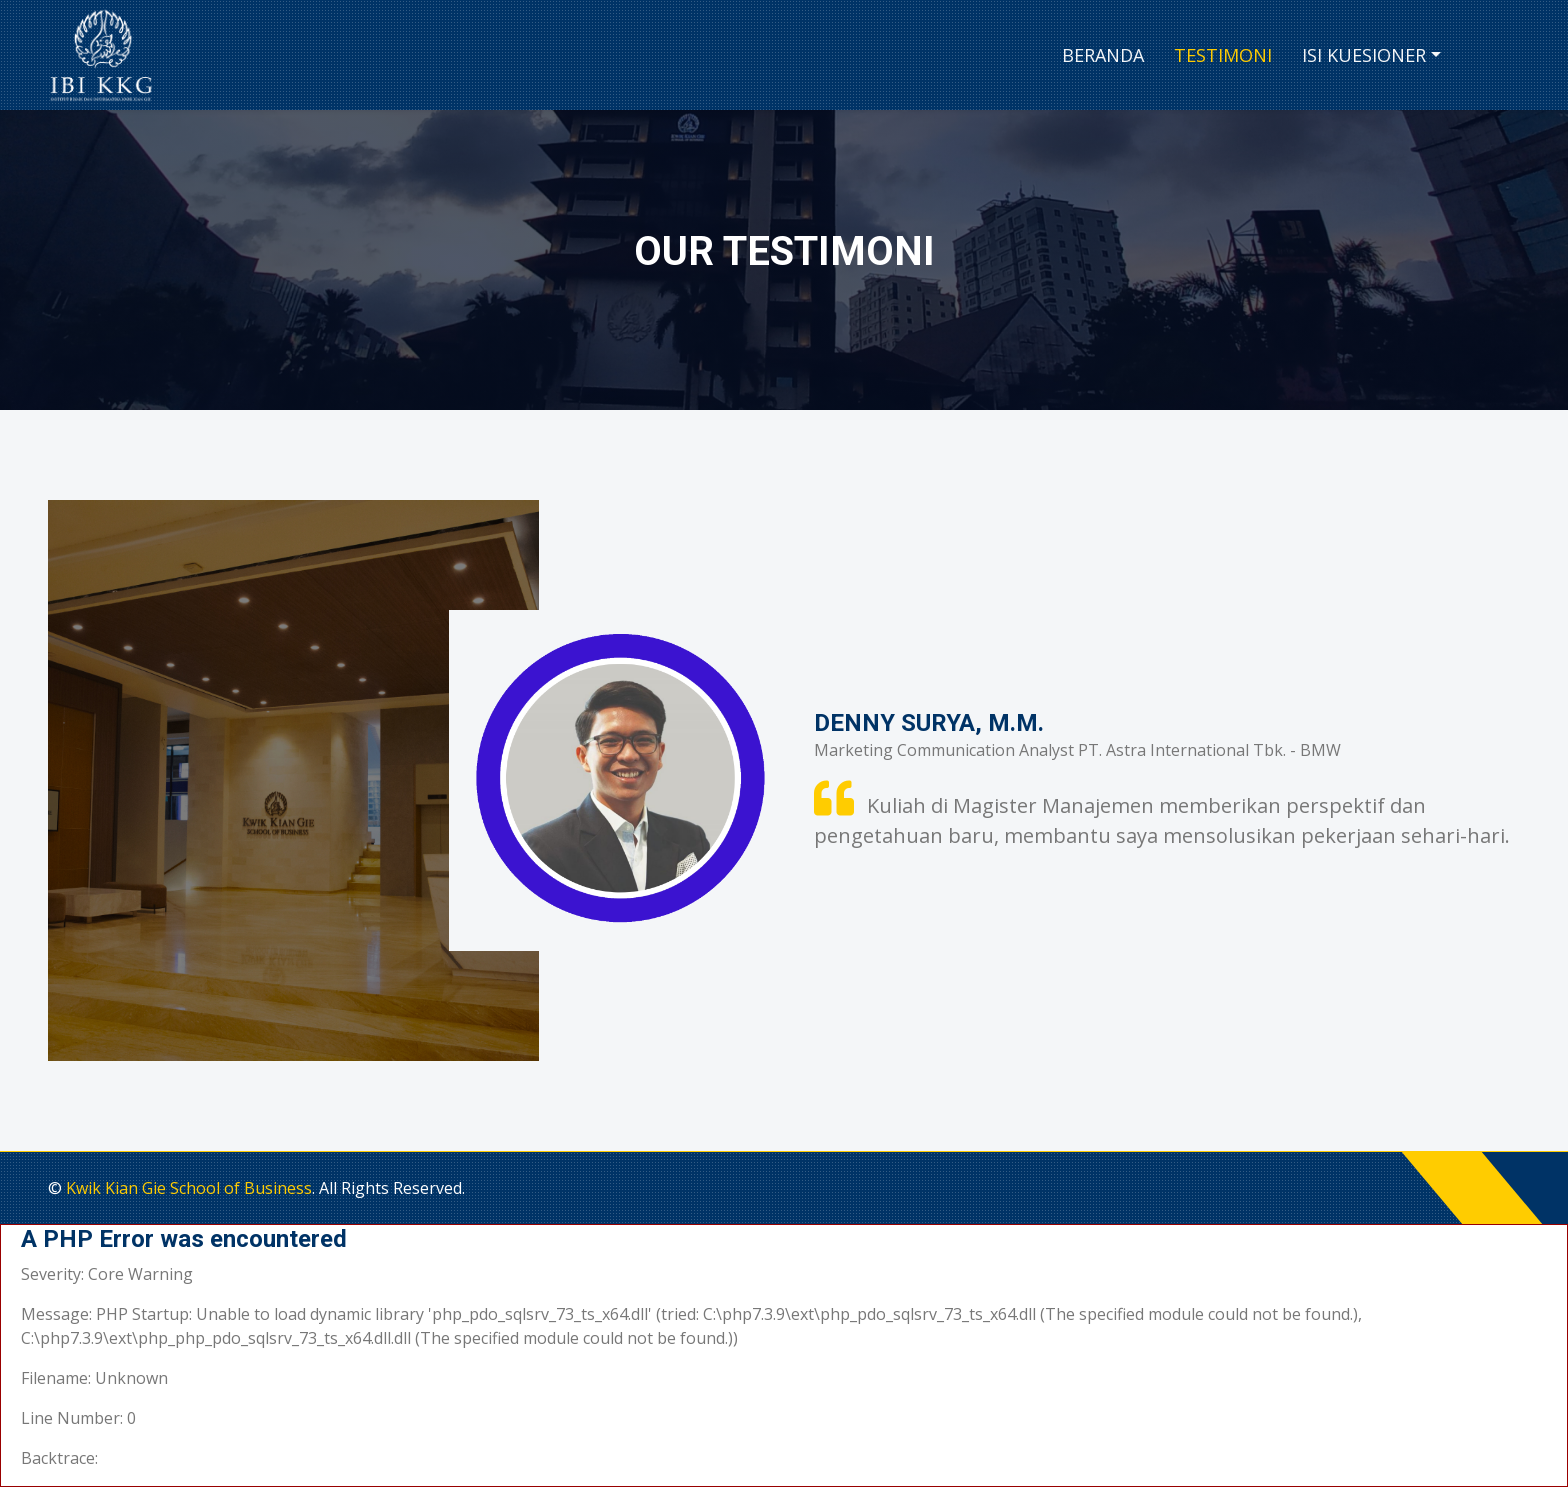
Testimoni (1223, 55)
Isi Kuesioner (1364, 55)
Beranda (1103, 55)
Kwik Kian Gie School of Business (189, 1188)
